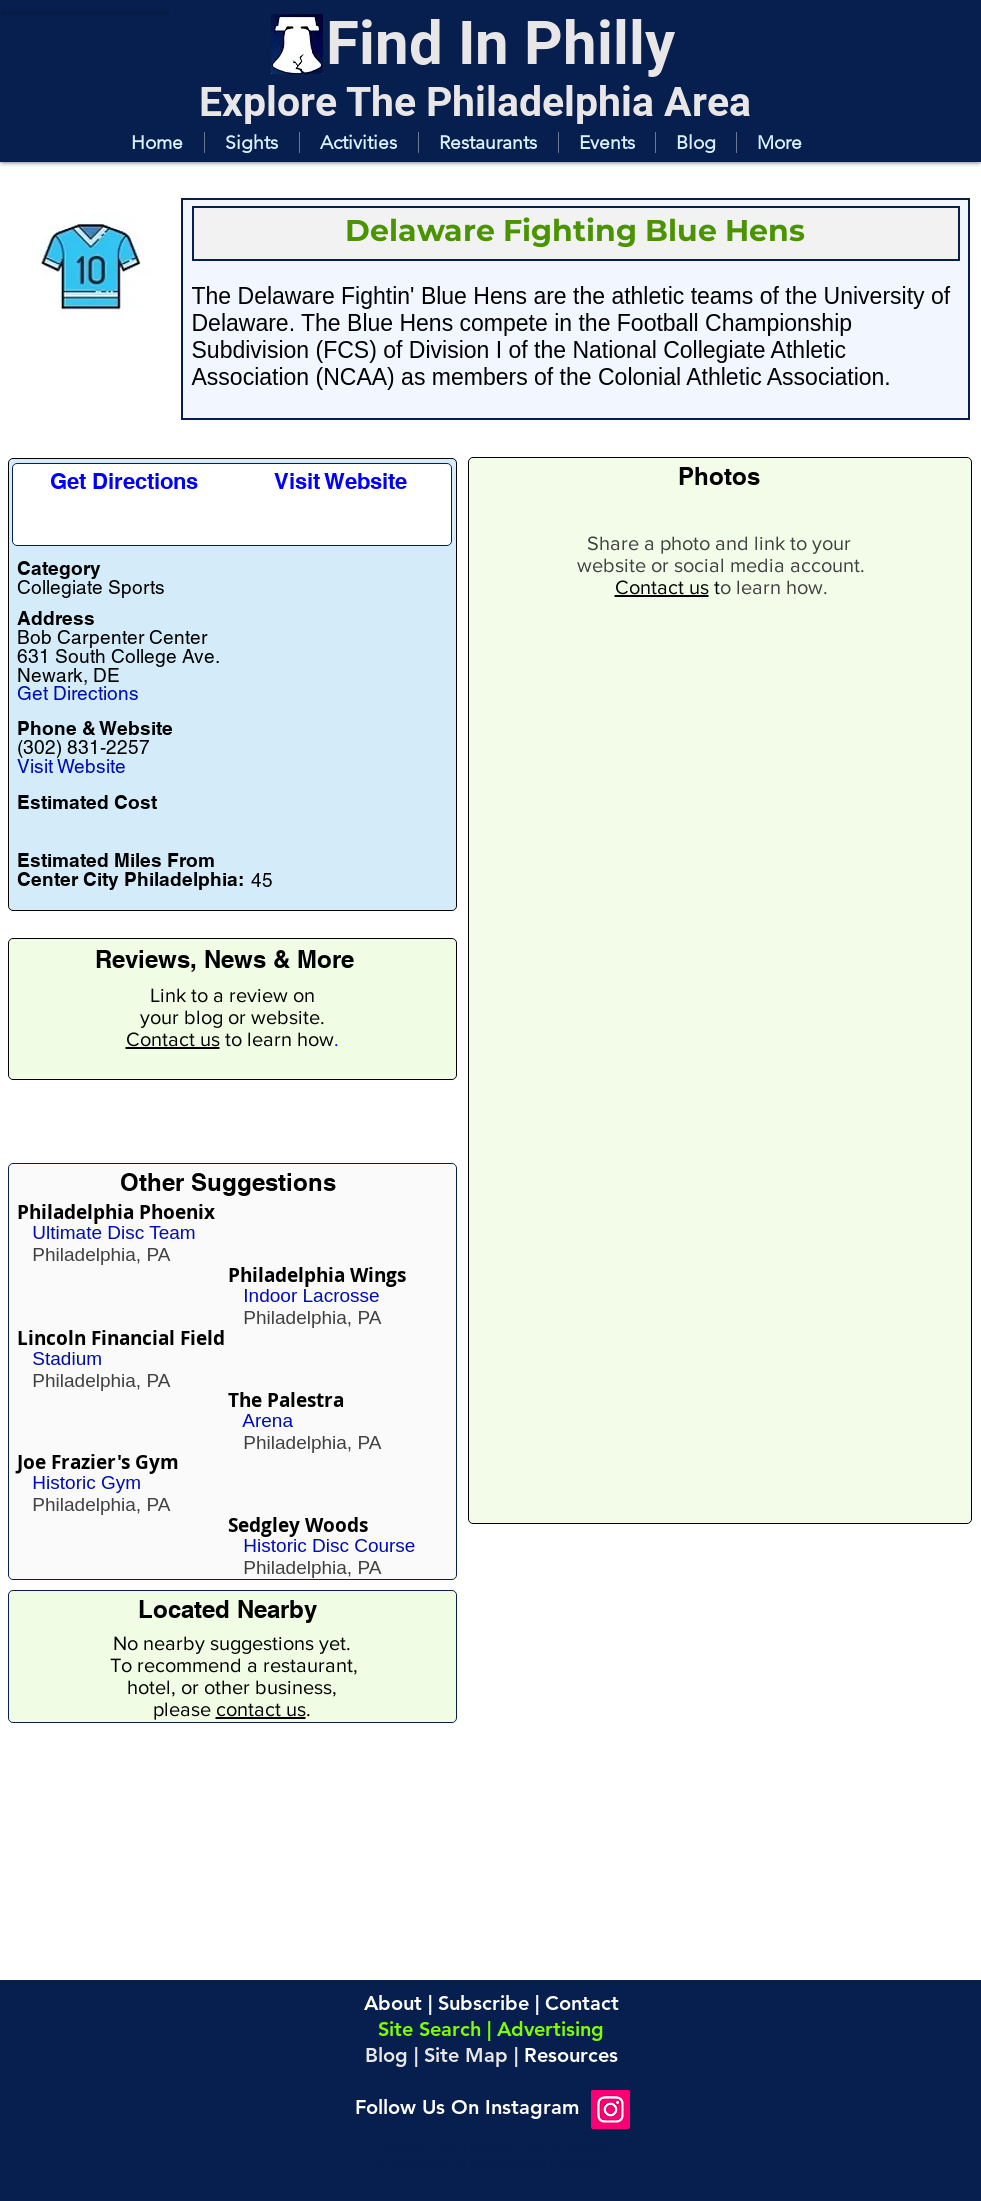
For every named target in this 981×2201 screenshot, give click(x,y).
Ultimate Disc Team (113, 1232)
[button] (251, 142)
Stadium (67, 1358)
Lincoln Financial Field (121, 1338)
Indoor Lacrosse (311, 1295)
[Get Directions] (124, 481)
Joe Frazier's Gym (98, 1462)
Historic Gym (86, 1482)
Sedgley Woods (298, 1525)
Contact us (173, 1039)
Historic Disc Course (329, 1545)
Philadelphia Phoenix (116, 1212)
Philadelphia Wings (317, 1275)
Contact (582, 2003)
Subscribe (483, 2003)
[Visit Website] (340, 481)
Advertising (550, 2029)
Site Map (466, 2055)
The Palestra (286, 1400)
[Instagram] (610, 2109)
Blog (386, 2055)
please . (232, 1709)
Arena (267, 1420)
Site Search (429, 2029)
